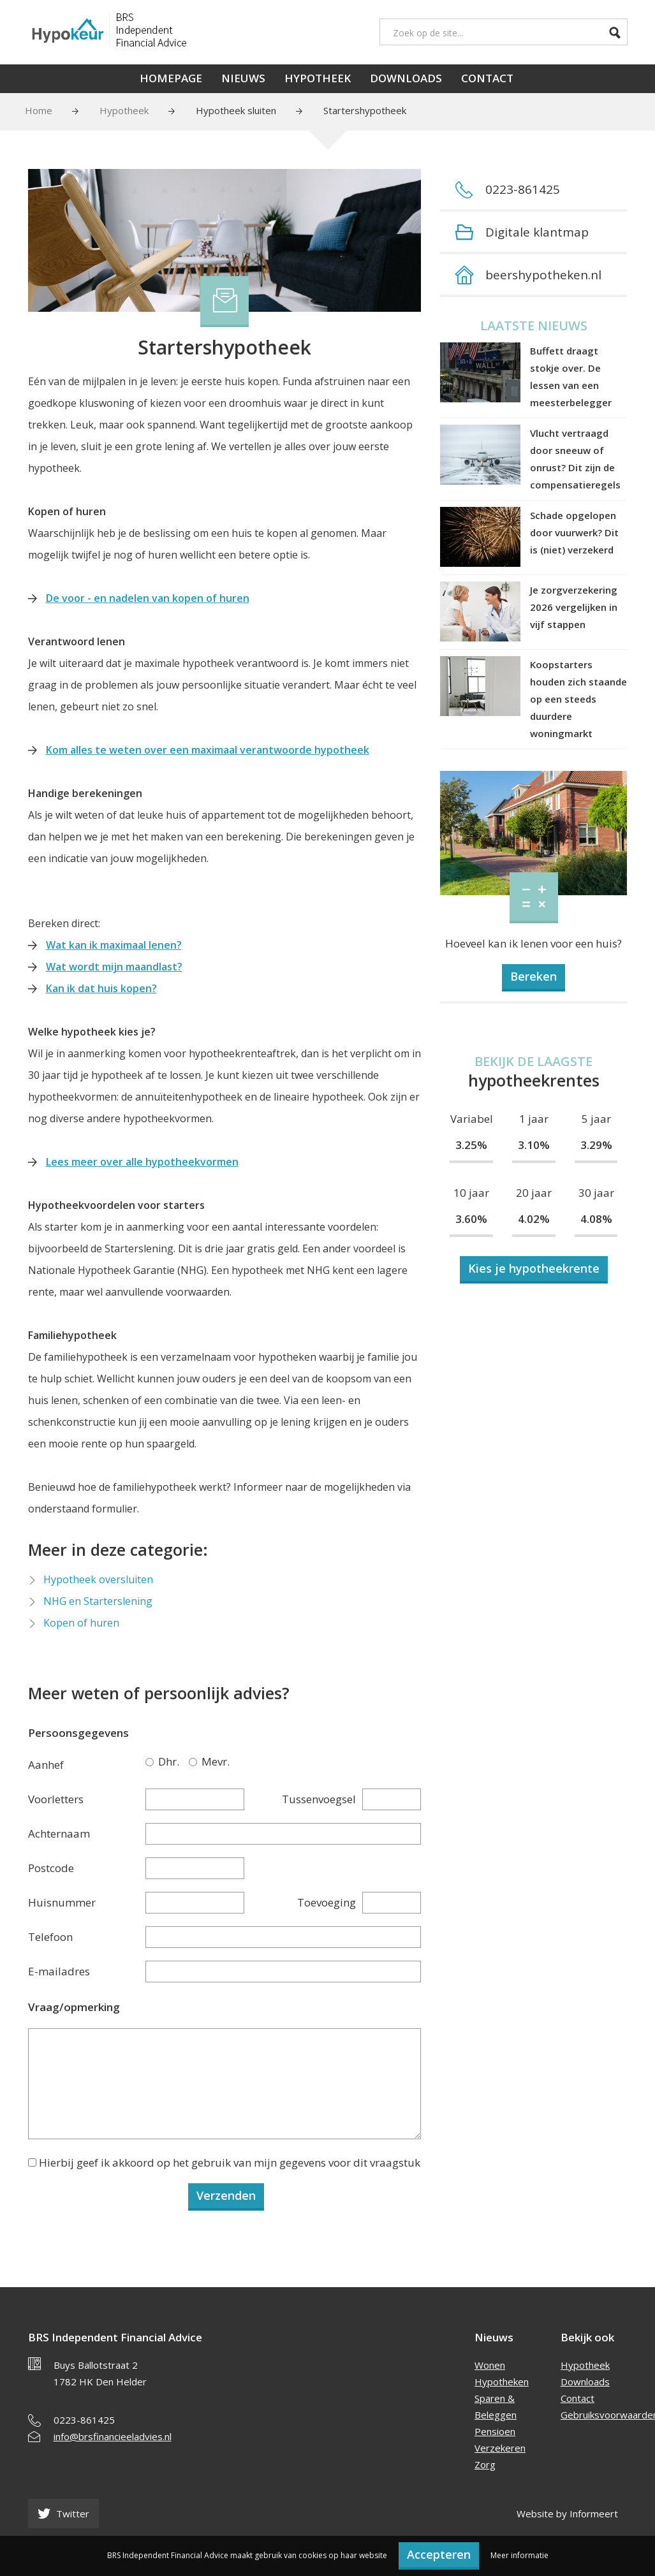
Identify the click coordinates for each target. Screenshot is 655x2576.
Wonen (490, 2365)
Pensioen (495, 2431)
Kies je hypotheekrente (534, 1268)
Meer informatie (519, 2555)
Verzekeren (500, 2447)
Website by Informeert (567, 2513)
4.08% (596, 1218)
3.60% (471, 1218)
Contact (487, 78)
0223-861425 (84, 2419)
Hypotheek (317, 78)
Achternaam (59, 1833)
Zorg (485, 2464)
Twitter (63, 2513)
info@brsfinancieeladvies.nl (113, 2436)
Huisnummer (62, 1902)
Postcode (51, 1868)
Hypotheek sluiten (236, 110)
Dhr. (151, 1761)
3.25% (471, 1145)
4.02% (534, 1218)
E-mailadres (59, 1971)
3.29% (596, 1145)
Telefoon (50, 1936)
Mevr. (195, 1761)
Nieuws (243, 78)
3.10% (534, 1145)
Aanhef (46, 1764)
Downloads (406, 78)
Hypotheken (502, 2381)
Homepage (171, 78)
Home (38, 110)
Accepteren (439, 2554)
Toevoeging (326, 1902)
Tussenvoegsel (319, 1799)
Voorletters (56, 1799)
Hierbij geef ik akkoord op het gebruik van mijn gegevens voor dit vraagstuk (229, 2162)
